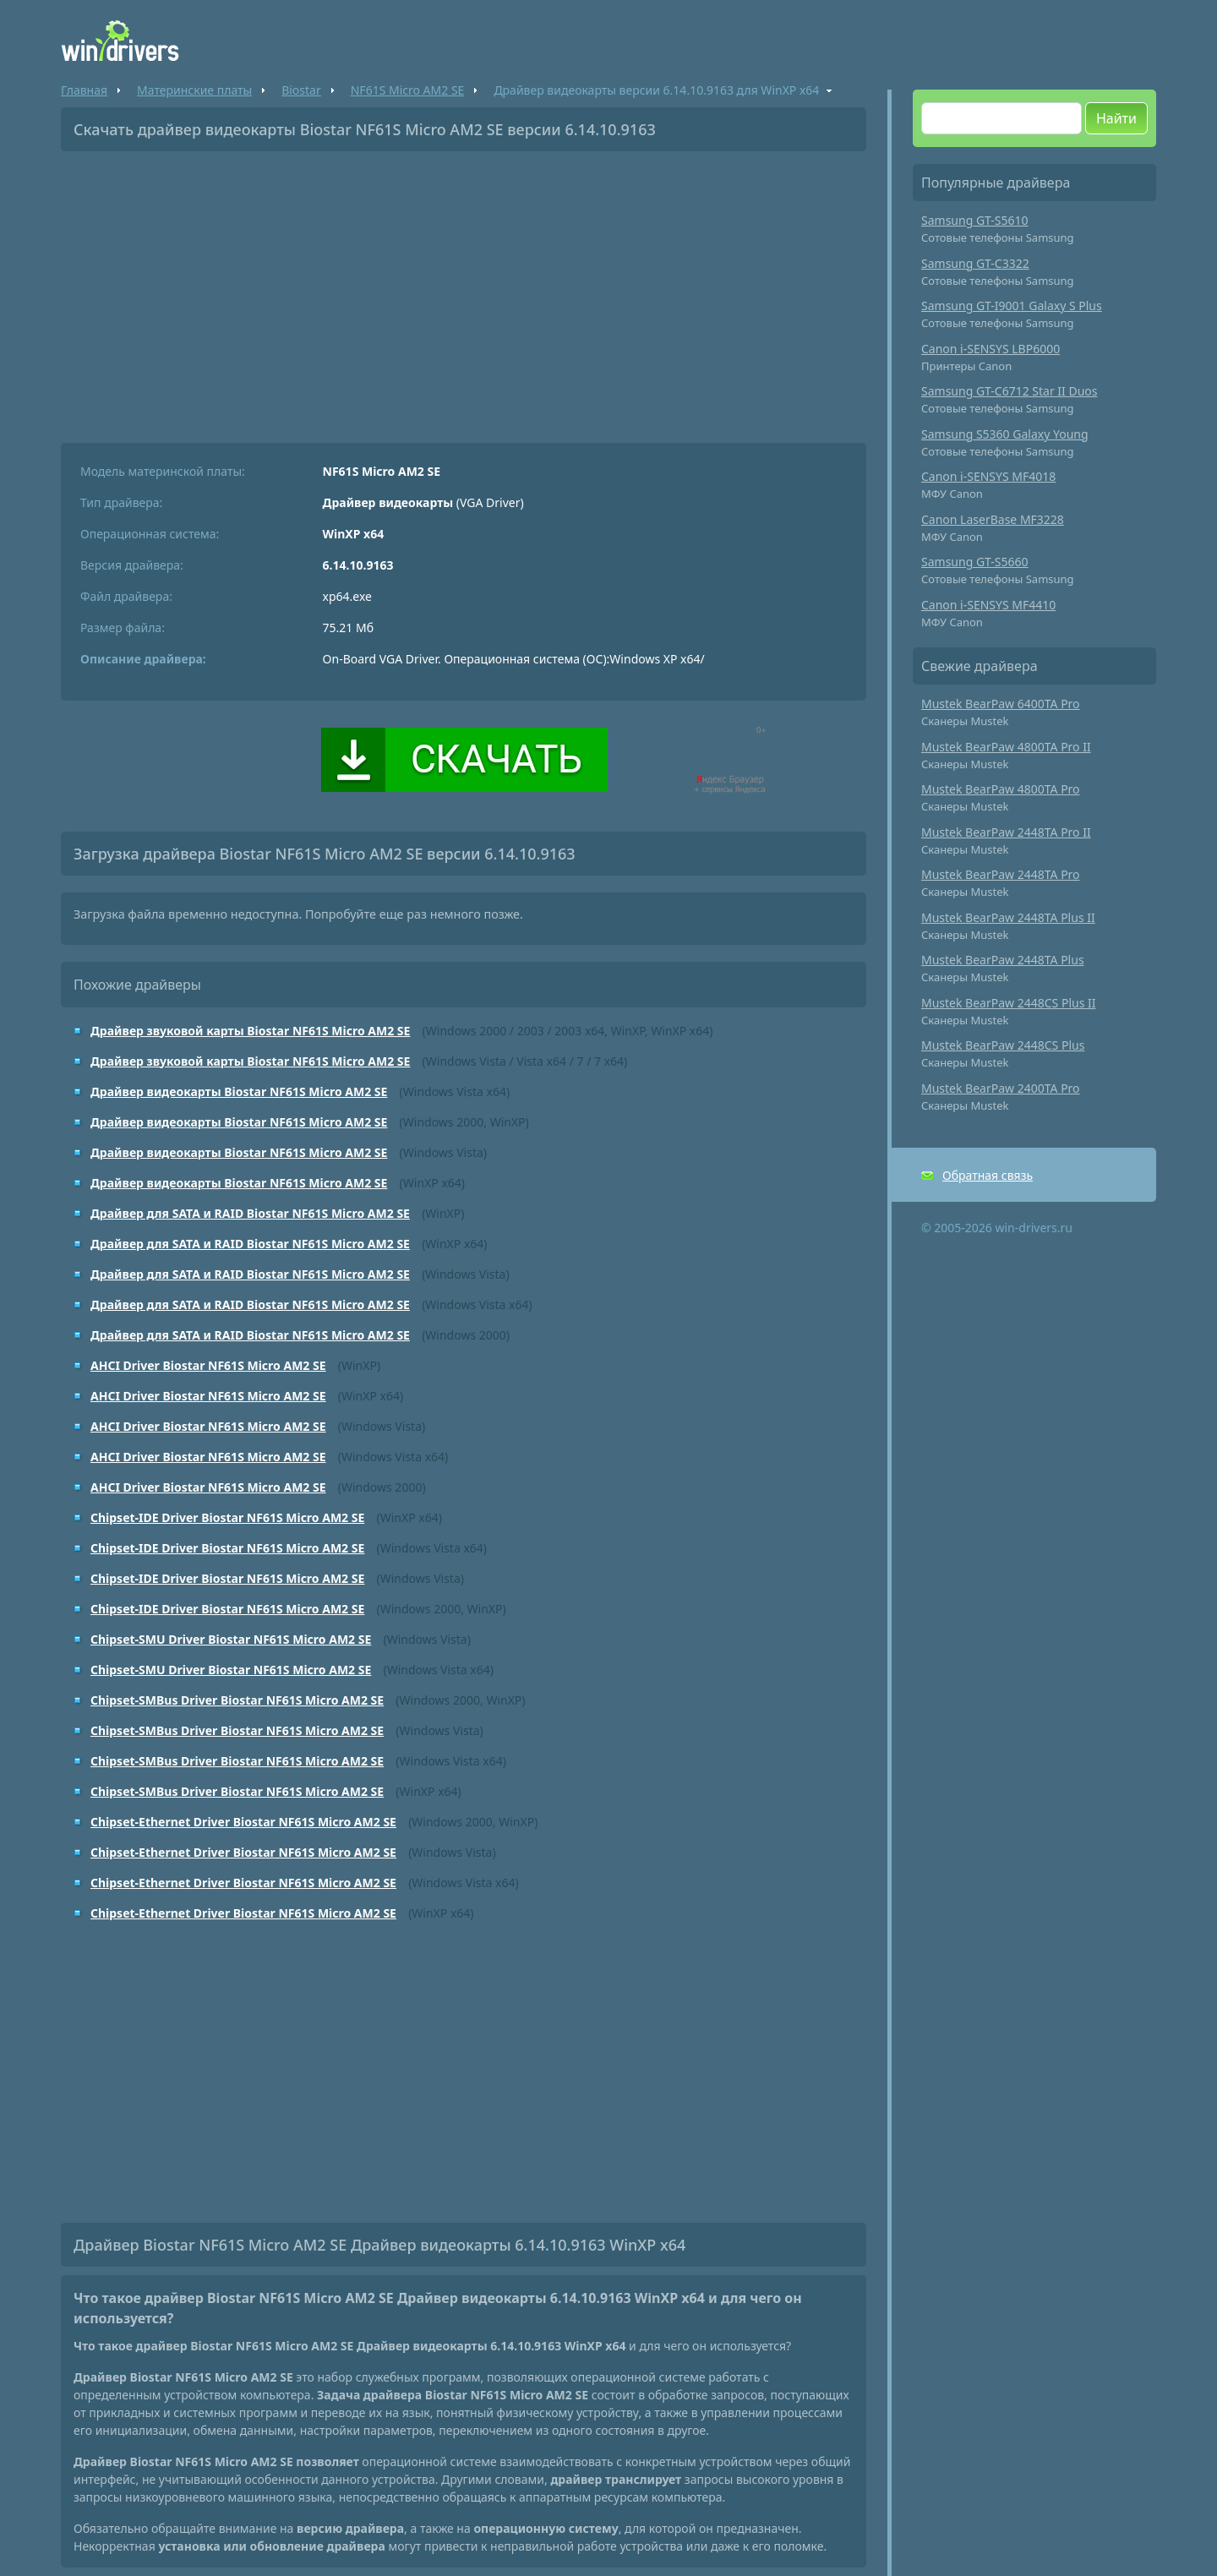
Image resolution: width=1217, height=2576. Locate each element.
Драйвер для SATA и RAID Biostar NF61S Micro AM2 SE (250, 1213)
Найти (1116, 118)
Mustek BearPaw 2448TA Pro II (1006, 832)
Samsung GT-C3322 (975, 263)
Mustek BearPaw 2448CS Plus (1002, 1045)
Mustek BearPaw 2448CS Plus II (1008, 1003)
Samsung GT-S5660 (975, 562)
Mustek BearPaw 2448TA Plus (1002, 960)
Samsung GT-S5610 (975, 220)
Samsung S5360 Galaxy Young (1005, 434)
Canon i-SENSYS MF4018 (988, 476)
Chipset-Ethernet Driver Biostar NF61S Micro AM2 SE (243, 1822)
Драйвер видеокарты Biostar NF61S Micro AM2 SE (238, 1091)
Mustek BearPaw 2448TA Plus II (1008, 917)
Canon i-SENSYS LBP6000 (990, 349)
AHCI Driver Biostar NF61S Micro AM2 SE (208, 1365)
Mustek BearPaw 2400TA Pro (1000, 1088)
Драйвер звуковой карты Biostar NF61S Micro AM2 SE (250, 1031)
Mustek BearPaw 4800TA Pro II (1006, 747)
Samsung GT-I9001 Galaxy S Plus (1011, 305)
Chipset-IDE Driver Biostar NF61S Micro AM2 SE (227, 1517)
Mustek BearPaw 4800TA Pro (1000, 789)
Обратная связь (987, 1175)
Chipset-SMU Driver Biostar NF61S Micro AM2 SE (230, 1639)
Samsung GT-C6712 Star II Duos (1009, 391)
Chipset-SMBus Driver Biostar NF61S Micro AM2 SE (237, 1700)
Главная (84, 90)
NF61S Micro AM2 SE (408, 90)
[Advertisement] (463, 290)
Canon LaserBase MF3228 (992, 519)
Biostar (301, 90)
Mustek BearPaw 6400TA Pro (1000, 704)
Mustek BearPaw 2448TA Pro (1000, 874)
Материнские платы (194, 90)
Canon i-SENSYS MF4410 (988, 605)
